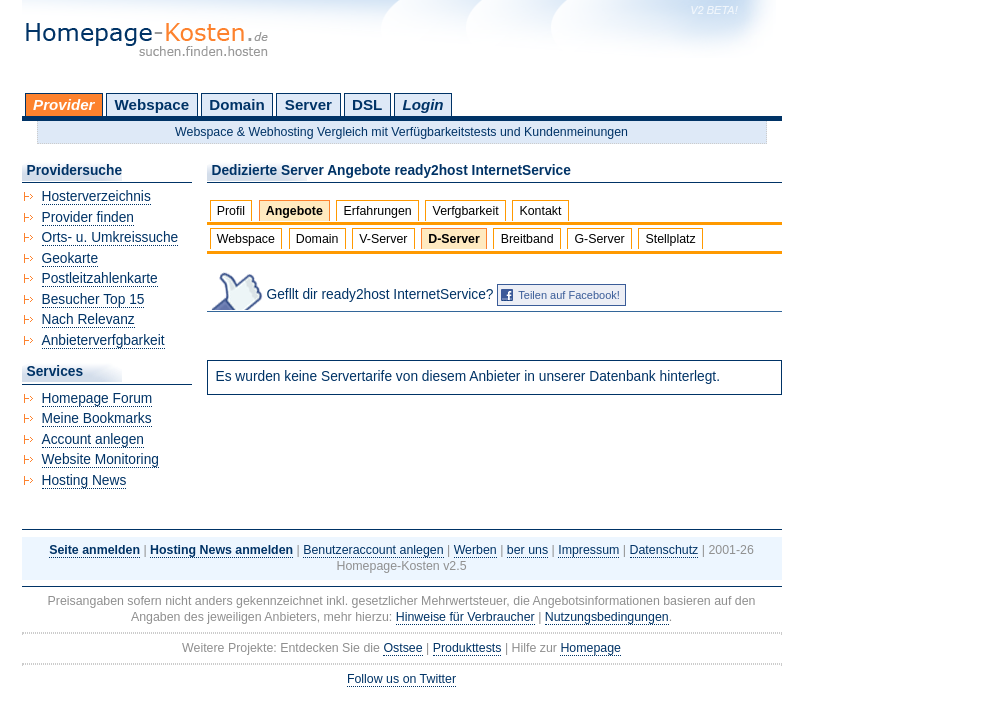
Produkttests (467, 648)
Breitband (527, 239)
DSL (367, 104)
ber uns (527, 550)
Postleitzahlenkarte (100, 278)
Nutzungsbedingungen (607, 617)
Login (422, 104)
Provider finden (88, 217)
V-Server (383, 239)
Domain (236, 104)
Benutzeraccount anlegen (373, 550)
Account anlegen (93, 439)
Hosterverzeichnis (96, 196)
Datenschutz (664, 550)
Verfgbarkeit (466, 211)
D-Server (454, 239)
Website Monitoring (100, 459)
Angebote (294, 211)
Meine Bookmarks (97, 418)
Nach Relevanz (88, 319)
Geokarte (70, 258)
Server (308, 104)
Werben (475, 550)
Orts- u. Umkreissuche (110, 237)
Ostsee (402, 648)
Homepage (590, 648)
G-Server (599, 239)
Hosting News (84, 480)
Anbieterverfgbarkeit (103, 340)
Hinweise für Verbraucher (465, 617)
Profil (231, 211)
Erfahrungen (378, 211)
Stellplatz (670, 239)
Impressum (588, 550)
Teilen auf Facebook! (569, 295)
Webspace (152, 104)
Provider (63, 104)
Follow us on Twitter (401, 679)
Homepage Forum (97, 398)
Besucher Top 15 (93, 299)
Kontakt (540, 211)
